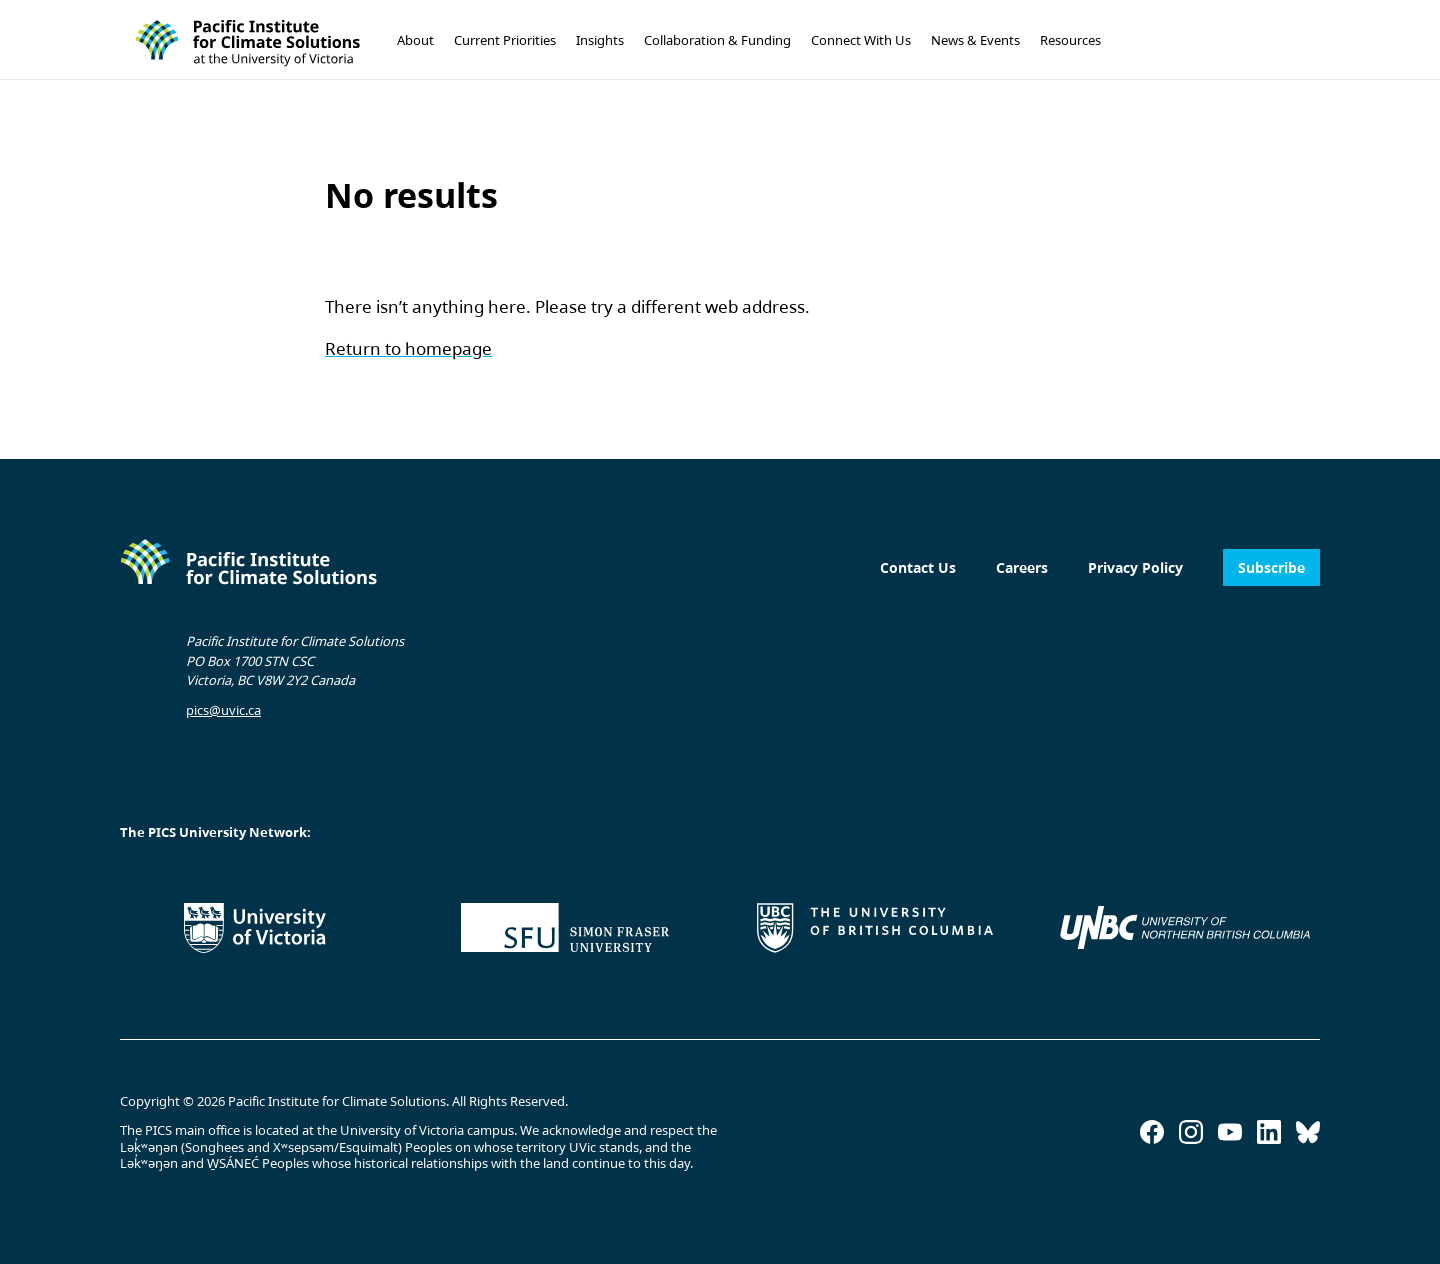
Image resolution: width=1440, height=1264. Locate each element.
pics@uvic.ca (223, 710)
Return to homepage (408, 348)
